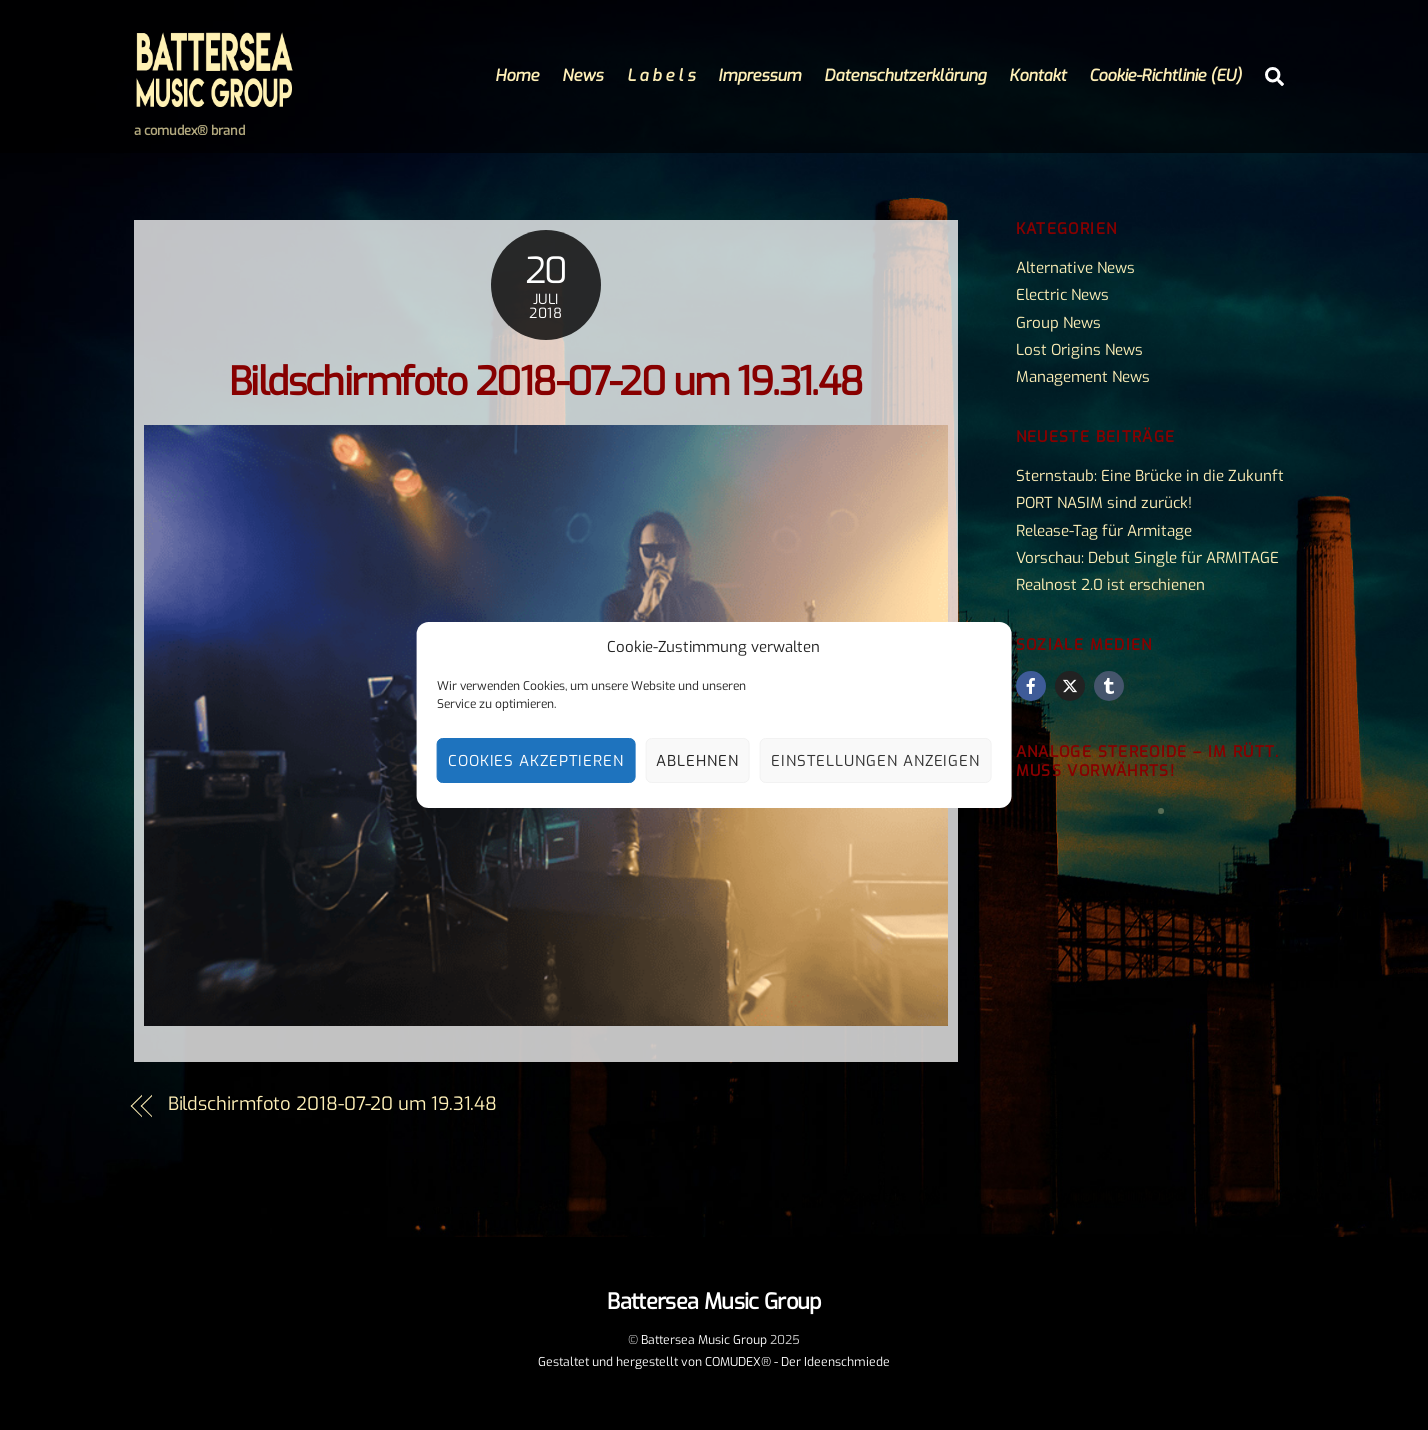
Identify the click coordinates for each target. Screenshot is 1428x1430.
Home (517, 75)
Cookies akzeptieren (536, 761)
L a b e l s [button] (661, 75)
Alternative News (1075, 268)
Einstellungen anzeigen (875, 761)
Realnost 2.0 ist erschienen (1110, 585)
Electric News (1062, 295)
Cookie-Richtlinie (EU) (1165, 75)
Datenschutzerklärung (905, 75)
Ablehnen (697, 761)
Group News (1058, 323)
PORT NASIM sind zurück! (1104, 503)
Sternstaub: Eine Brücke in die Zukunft (1150, 476)
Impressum (759, 75)
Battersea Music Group (704, 1340)
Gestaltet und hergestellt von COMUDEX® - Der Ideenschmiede (714, 1362)
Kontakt (1037, 75)
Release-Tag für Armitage (1104, 531)
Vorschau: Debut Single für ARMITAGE (1147, 558)
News (582, 75)
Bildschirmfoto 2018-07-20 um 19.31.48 (546, 382)
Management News (1083, 377)
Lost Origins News (1079, 350)
